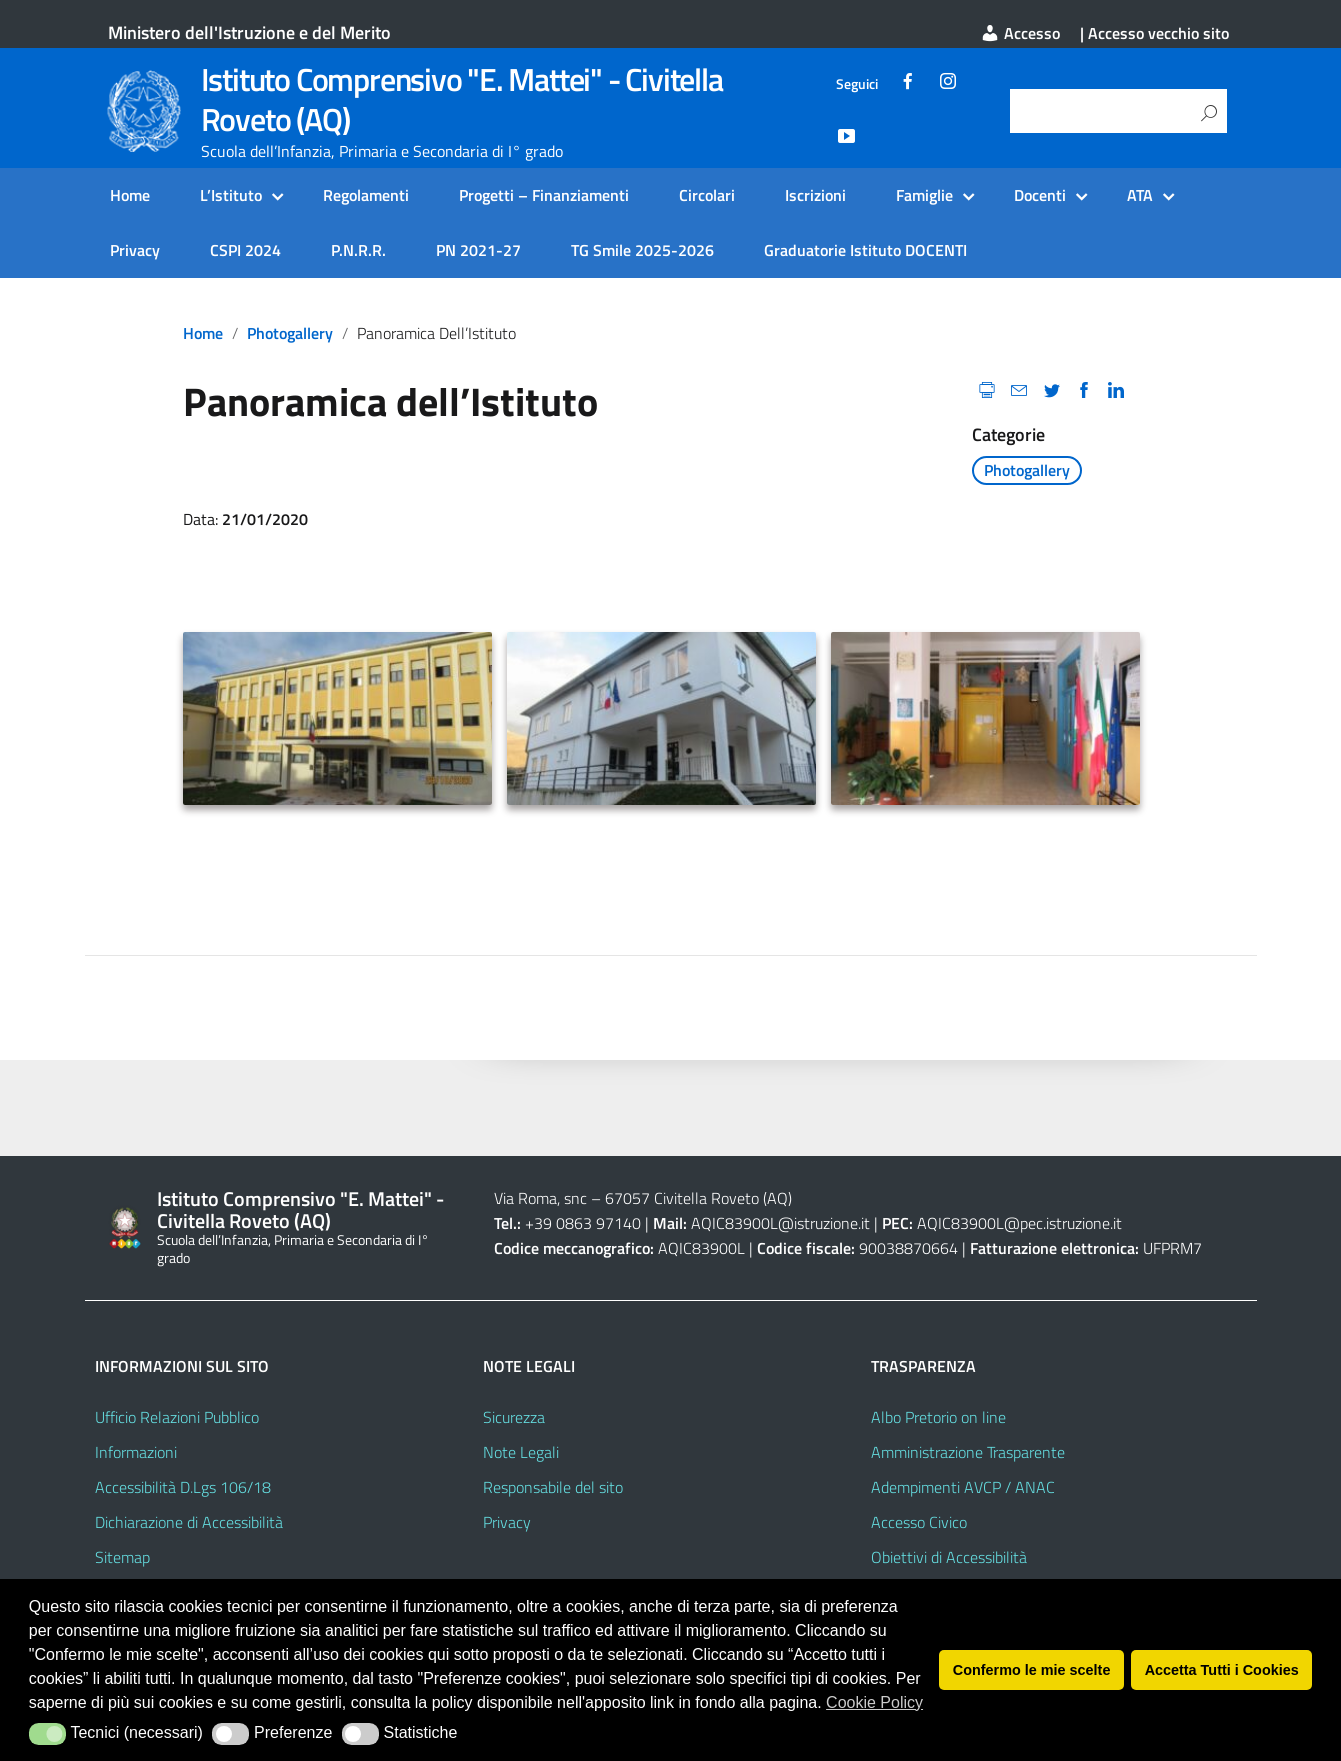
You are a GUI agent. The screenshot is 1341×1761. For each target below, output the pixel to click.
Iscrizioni (815, 195)
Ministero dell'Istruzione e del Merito (249, 32)
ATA (1140, 195)
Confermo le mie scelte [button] (1032, 1670)
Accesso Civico (919, 1522)
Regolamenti (366, 195)
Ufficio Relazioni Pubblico (177, 1417)
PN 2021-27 (478, 250)
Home (130, 195)
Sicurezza (514, 1417)
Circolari (707, 195)
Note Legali (521, 1452)
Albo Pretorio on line (938, 1417)
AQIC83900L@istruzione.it (780, 1223)
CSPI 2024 (245, 250)
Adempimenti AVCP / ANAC (963, 1487)
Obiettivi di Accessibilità (949, 1557)
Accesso (1020, 33)
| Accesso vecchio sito (1154, 33)
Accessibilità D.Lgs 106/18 (183, 1487)
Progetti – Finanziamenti (544, 195)
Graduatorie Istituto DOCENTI (865, 250)
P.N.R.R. (358, 250)
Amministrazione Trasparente (968, 1452)
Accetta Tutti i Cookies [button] (1222, 1670)
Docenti (1040, 195)
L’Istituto (231, 195)
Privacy (135, 250)
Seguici (857, 84)
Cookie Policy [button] (874, 1702)
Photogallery (290, 333)
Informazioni (136, 1452)
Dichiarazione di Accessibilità (189, 1522)
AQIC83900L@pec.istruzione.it (1019, 1223)
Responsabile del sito (553, 1487)
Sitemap (122, 1557)
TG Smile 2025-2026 (642, 250)
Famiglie (924, 195)
